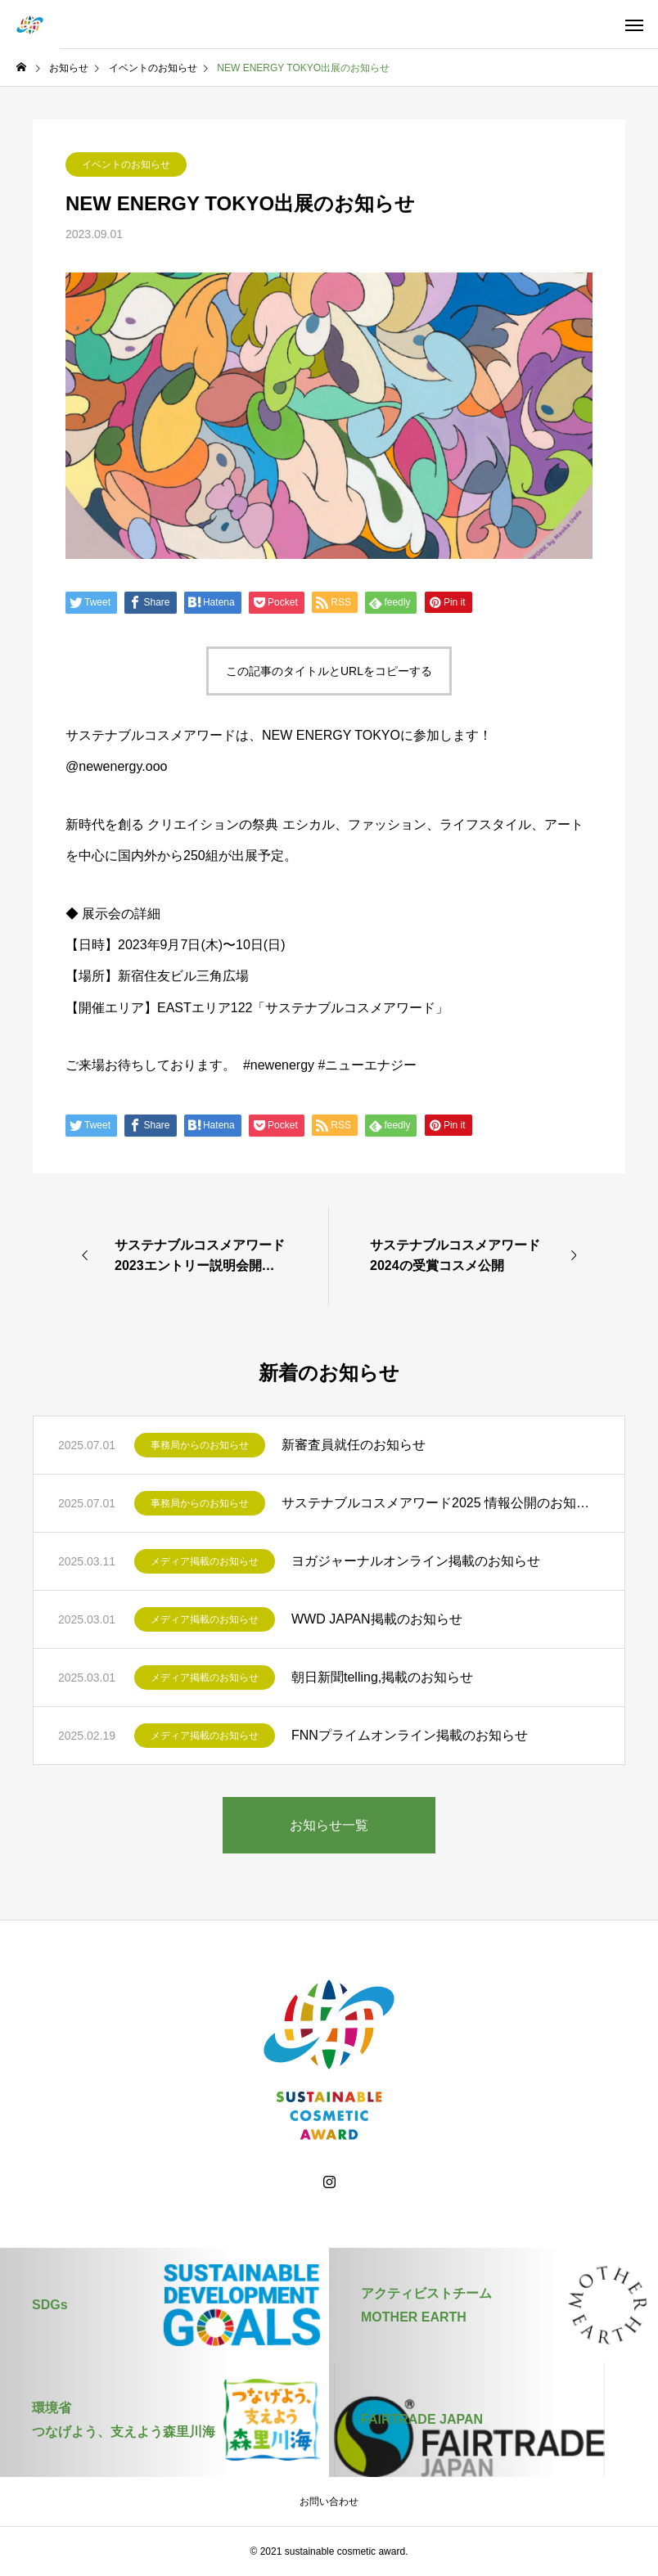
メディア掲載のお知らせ (205, 1561)
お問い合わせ (329, 2501)
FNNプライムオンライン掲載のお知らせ (409, 1735)
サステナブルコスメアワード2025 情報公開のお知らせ (441, 1503)
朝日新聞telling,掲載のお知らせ (382, 1677)
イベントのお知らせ (126, 164)
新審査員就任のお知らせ (354, 1445)
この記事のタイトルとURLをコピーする (329, 671)
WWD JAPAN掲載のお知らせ (376, 1619)
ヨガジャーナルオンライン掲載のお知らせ (415, 1561)
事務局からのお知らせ (200, 1445)
